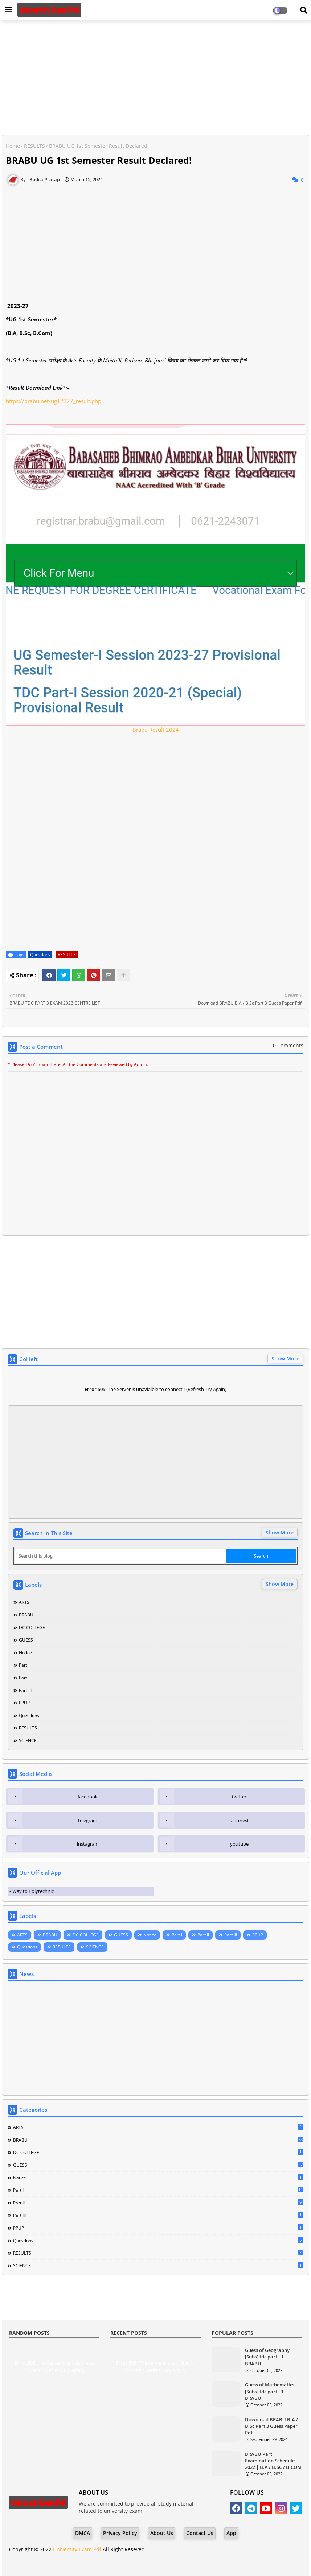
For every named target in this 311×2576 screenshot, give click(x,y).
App (231, 2533)
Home (13, 145)
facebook (88, 1796)
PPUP (24, 1703)
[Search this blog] (120, 1556)
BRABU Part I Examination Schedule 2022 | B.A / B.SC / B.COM (273, 2460)
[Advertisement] (155, 78)
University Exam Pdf (77, 2549)
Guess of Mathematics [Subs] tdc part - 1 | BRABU (269, 2391)
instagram (88, 1844)
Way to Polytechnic (33, 1891)
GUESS (26, 1640)
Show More (285, 1358)
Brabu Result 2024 (155, 729)
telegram (87, 1820)
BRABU (26, 1615)
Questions (40, 955)
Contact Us (199, 2533)
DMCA (82, 2533)
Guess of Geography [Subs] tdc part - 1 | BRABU (267, 2356)
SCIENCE (28, 1740)
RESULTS (34, 145)
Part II (24, 1678)
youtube (239, 1844)
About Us (161, 2533)
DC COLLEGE (32, 1627)
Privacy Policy (120, 2533)
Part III (25, 1690)
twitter (239, 1796)
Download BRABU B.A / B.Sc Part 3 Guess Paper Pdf (271, 2426)
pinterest (239, 1820)
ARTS (24, 1602)
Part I (24, 1665)
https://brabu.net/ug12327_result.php (53, 401)
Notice (25, 1653)
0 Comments (288, 1045)
